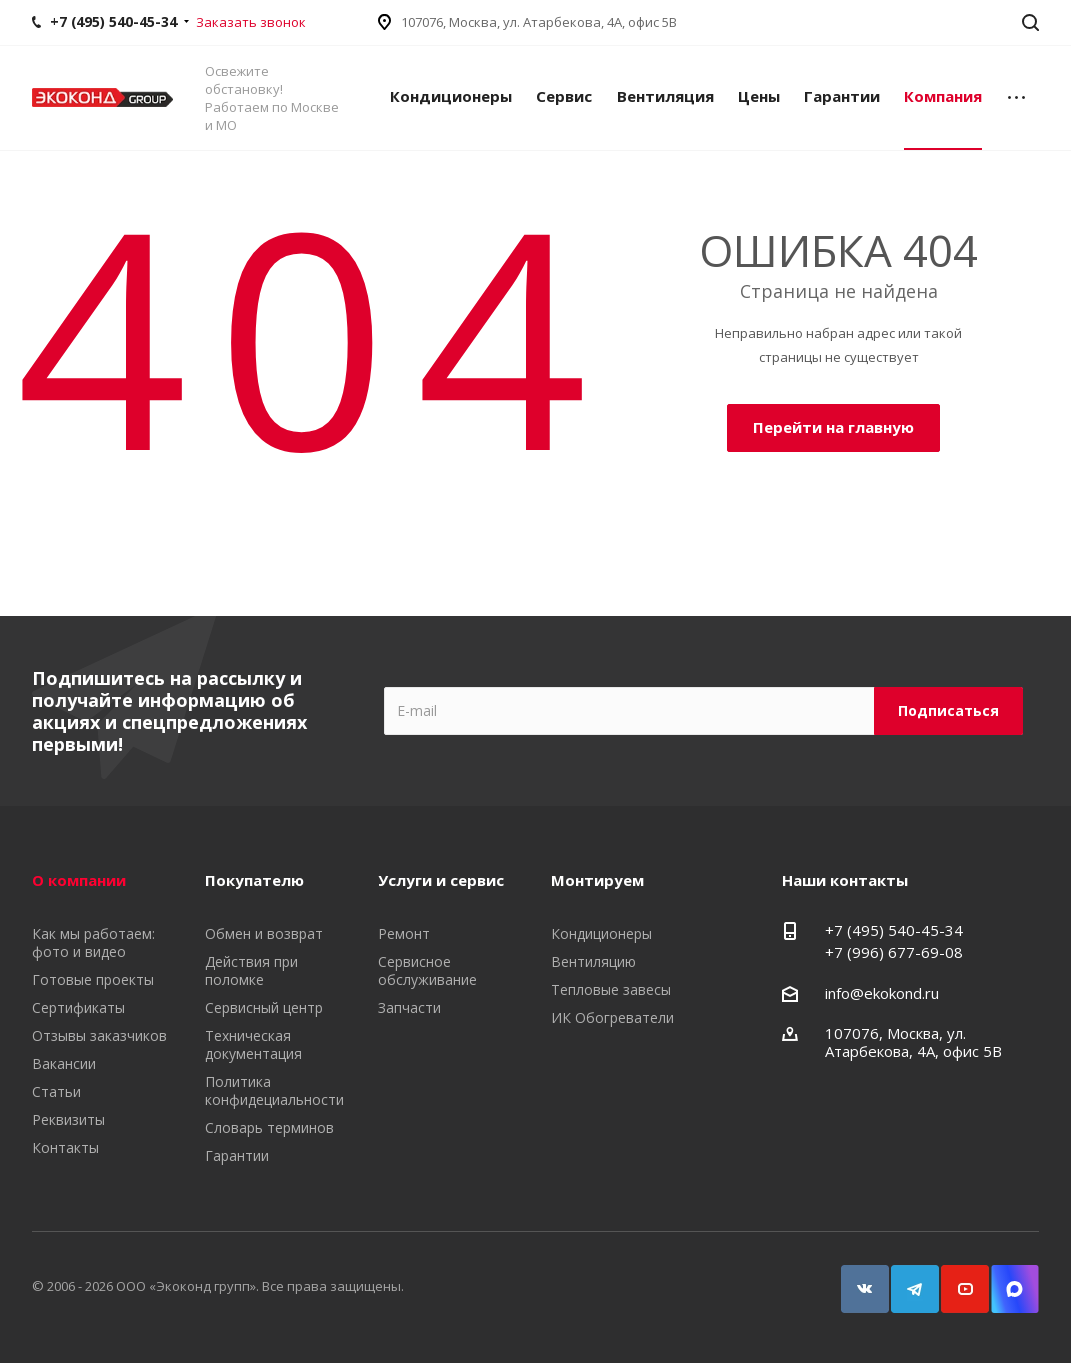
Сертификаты (78, 1007)
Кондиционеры (451, 96)
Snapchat (1006, 1279)
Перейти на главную (833, 427)
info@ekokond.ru (882, 993)
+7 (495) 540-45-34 (894, 930)
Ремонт (404, 933)
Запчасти (409, 1007)
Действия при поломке (251, 970)
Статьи (56, 1091)
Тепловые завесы (611, 989)
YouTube (956, 1279)
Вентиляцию (593, 961)
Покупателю (254, 880)
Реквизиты (68, 1119)
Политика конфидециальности (274, 1090)
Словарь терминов (269, 1127)
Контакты (65, 1147)
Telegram (906, 1279)
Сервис (564, 96)
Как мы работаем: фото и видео (93, 942)
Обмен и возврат (264, 933)
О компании (79, 880)
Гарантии (842, 96)
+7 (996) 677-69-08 (894, 952)
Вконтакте (856, 1279)
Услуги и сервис (441, 880)
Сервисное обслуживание (427, 970)
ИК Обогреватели (612, 1017)
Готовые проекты (93, 979)
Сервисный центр (264, 1007)
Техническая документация (253, 1044)
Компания (943, 96)
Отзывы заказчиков (99, 1035)
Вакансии (64, 1063)
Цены (759, 96)
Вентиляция (665, 96)
